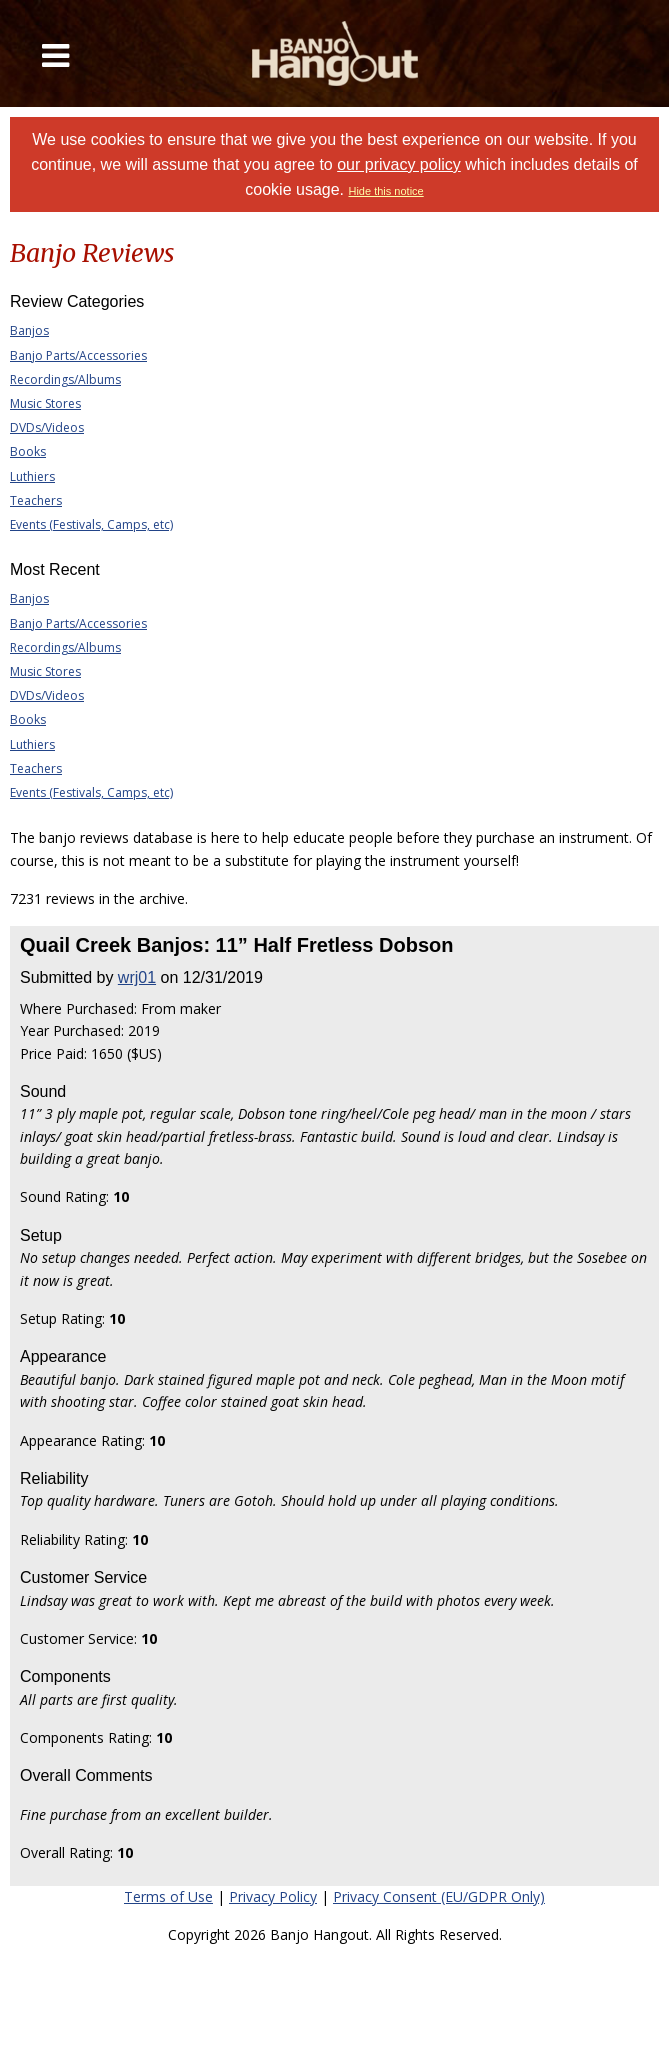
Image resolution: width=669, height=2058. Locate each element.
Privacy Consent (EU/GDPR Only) (439, 1896)
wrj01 (137, 977)
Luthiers (32, 476)
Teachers (36, 500)
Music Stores (45, 403)
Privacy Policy (273, 1896)
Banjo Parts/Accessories (78, 355)
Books (28, 451)
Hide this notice (385, 191)
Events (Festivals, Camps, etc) (91, 524)
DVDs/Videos (47, 427)
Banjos (29, 330)
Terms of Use (168, 1896)
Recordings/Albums (65, 379)
